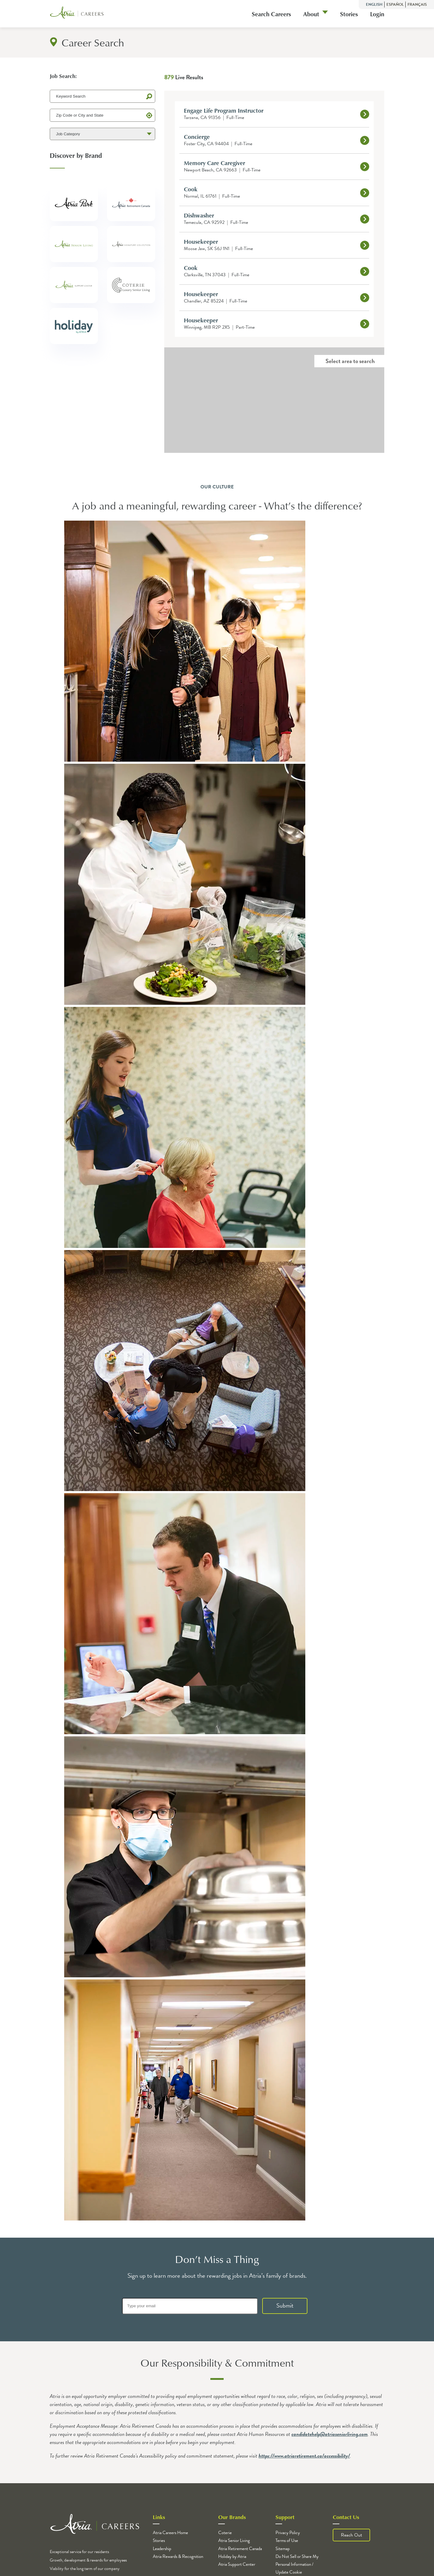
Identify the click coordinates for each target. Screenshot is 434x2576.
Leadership (162, 2548)
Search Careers (271, 14)
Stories (349, 14)
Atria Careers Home (170, 2532)
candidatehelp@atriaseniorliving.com (329, 2434)
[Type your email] (190, 2306)
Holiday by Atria (232, 2556)
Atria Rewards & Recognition (178, 2556)
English (374, 5)
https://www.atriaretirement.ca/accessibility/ (304, 2456)
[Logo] (77, 13)
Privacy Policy (287, 2532)
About (311, 14)
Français (416, 5)
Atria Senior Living (234, 2540)
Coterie (225, 2532)
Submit (285, 2305)
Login (377, 14)
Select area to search (350, 360)
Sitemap (282, 2548)
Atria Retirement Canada (240, 2548)
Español (395, 5)
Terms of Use (286, 2540)
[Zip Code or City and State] (102, 115)
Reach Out (351, 2535)
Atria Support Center (236, 2564)
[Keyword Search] (102, 96)
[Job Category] (102, 134)
